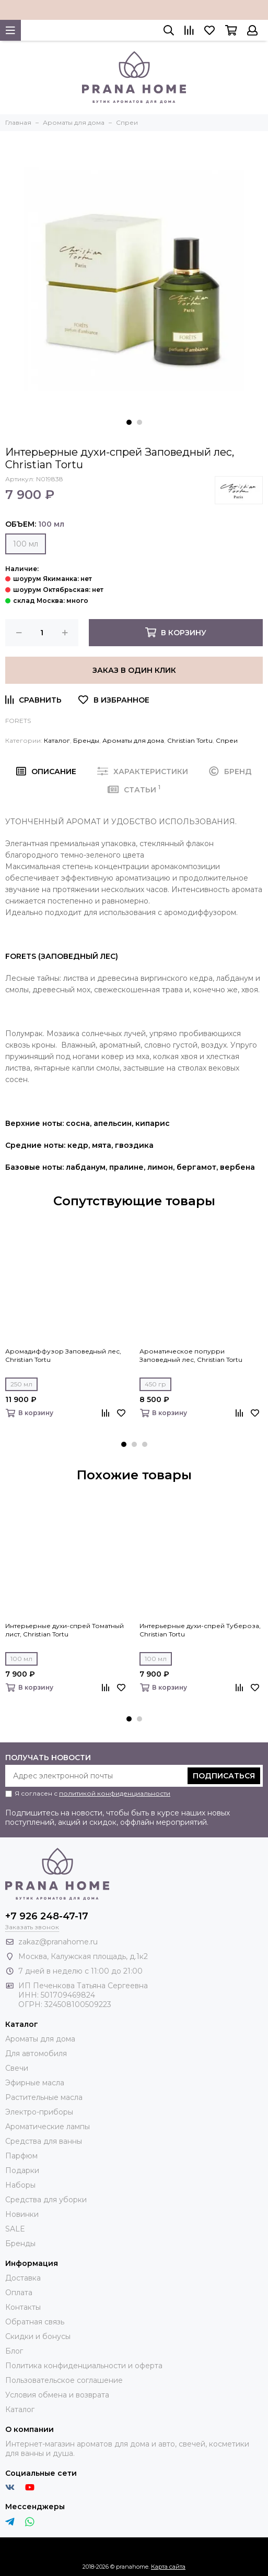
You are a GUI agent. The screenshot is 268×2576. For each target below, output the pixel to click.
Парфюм (21, 2155)
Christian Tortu (190, 740)
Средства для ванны (43, 2141)
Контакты (23, 2307)
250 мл (21, 1384)
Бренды (86, 740)
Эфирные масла (34, 2082)
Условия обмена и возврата (57, 2395)
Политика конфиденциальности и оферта (83, 2365)
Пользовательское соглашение (64, 2380)
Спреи (227, 740)
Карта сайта (168, 2566)
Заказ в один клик (134, 670)
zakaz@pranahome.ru (58, 1941)
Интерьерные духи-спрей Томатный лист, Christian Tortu (64, 1630)
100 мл (25, 544)
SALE (15, 2229)
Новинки (22, 2214)
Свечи (16, 2068)
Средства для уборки (46, 2199)
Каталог (57, 740)
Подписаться (224, 1775)
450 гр (155, 1384)
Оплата (18, 2292)
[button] (129, 422)
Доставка (23, 2278)
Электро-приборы (39, 2112)
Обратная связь (34, 2321)
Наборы (20, 2185)
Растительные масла (44, 2097)
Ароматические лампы (47, 2126)
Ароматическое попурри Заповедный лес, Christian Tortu (190, 1355)
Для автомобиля (36, 2053)
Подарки (22, 2170)
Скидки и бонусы (38, 2336)
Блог (14, 2351)
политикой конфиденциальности (114, 1793)
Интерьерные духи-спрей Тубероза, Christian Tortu (200, 1630)
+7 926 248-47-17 (46, 1916)
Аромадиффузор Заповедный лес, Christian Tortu (63, 1355)
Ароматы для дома (133, 740)
